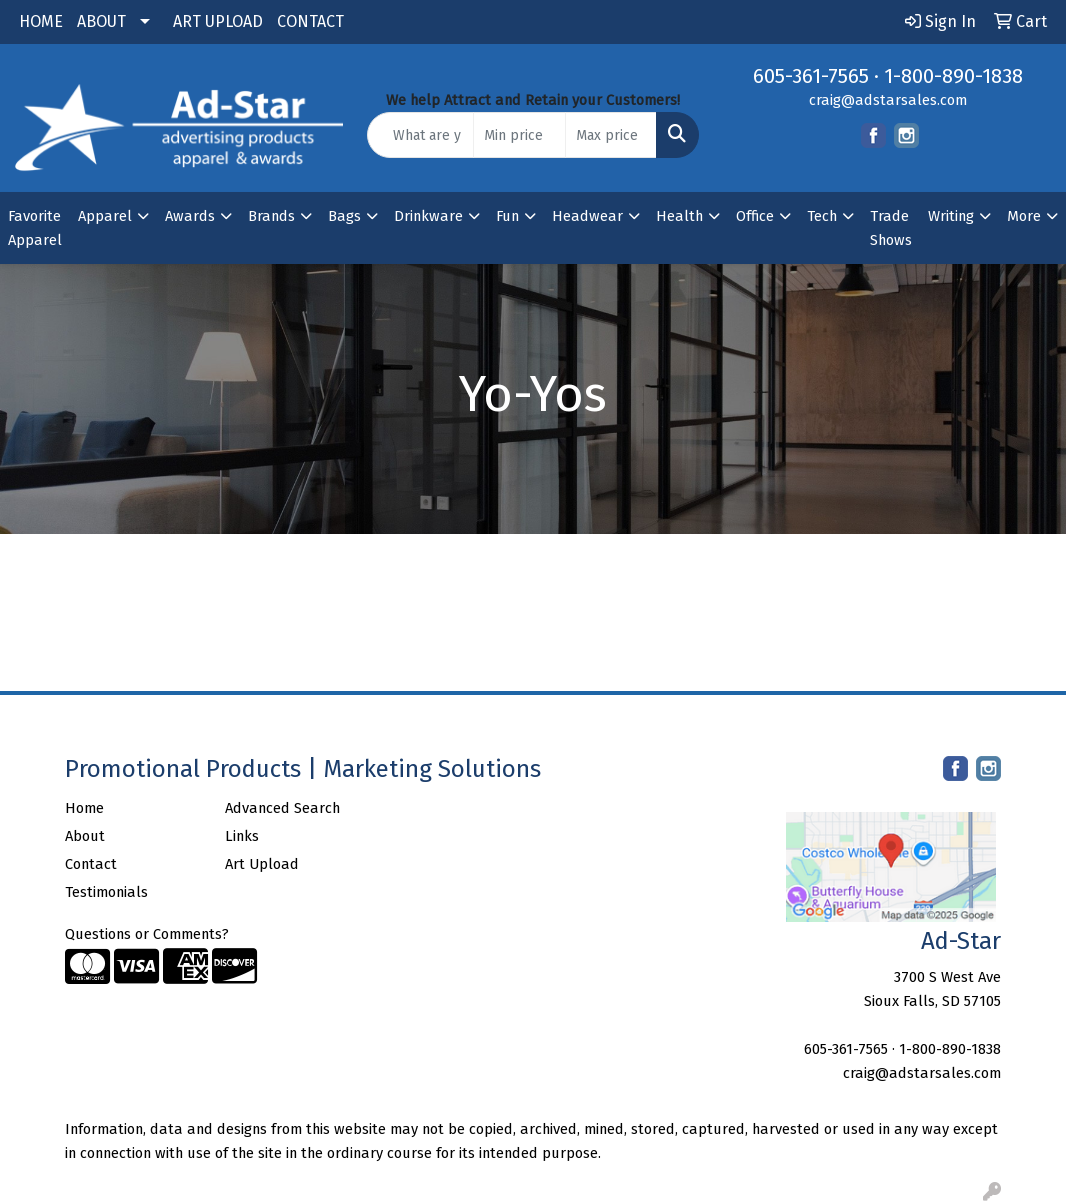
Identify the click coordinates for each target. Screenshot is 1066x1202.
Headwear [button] (587, 216)
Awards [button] (190, 216)
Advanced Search (282, 808)
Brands (271, 216)
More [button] (1024, 216)
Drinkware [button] (428, 216)
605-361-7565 (811, 76)
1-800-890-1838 (953, 76)
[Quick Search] (420, 135)
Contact (91, 864)
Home (84, 808)
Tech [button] (822, 216)
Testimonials (106, 892)
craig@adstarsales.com (888, 100)
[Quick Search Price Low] (519, 135)
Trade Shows (891, 228)
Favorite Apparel (35, 228)
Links (242, 836)
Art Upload (262, 864)
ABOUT (101, 21)
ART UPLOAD (218, 21)
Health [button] (679, 216)
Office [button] (755, 216)
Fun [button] (507, 216)
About (85, 836)
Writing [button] (951, 216)
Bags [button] (344, 216)
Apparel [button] (105, 216)
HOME (41, 21)
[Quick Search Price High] (611, 135)
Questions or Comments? (147, 934)
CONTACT (310, 21)
